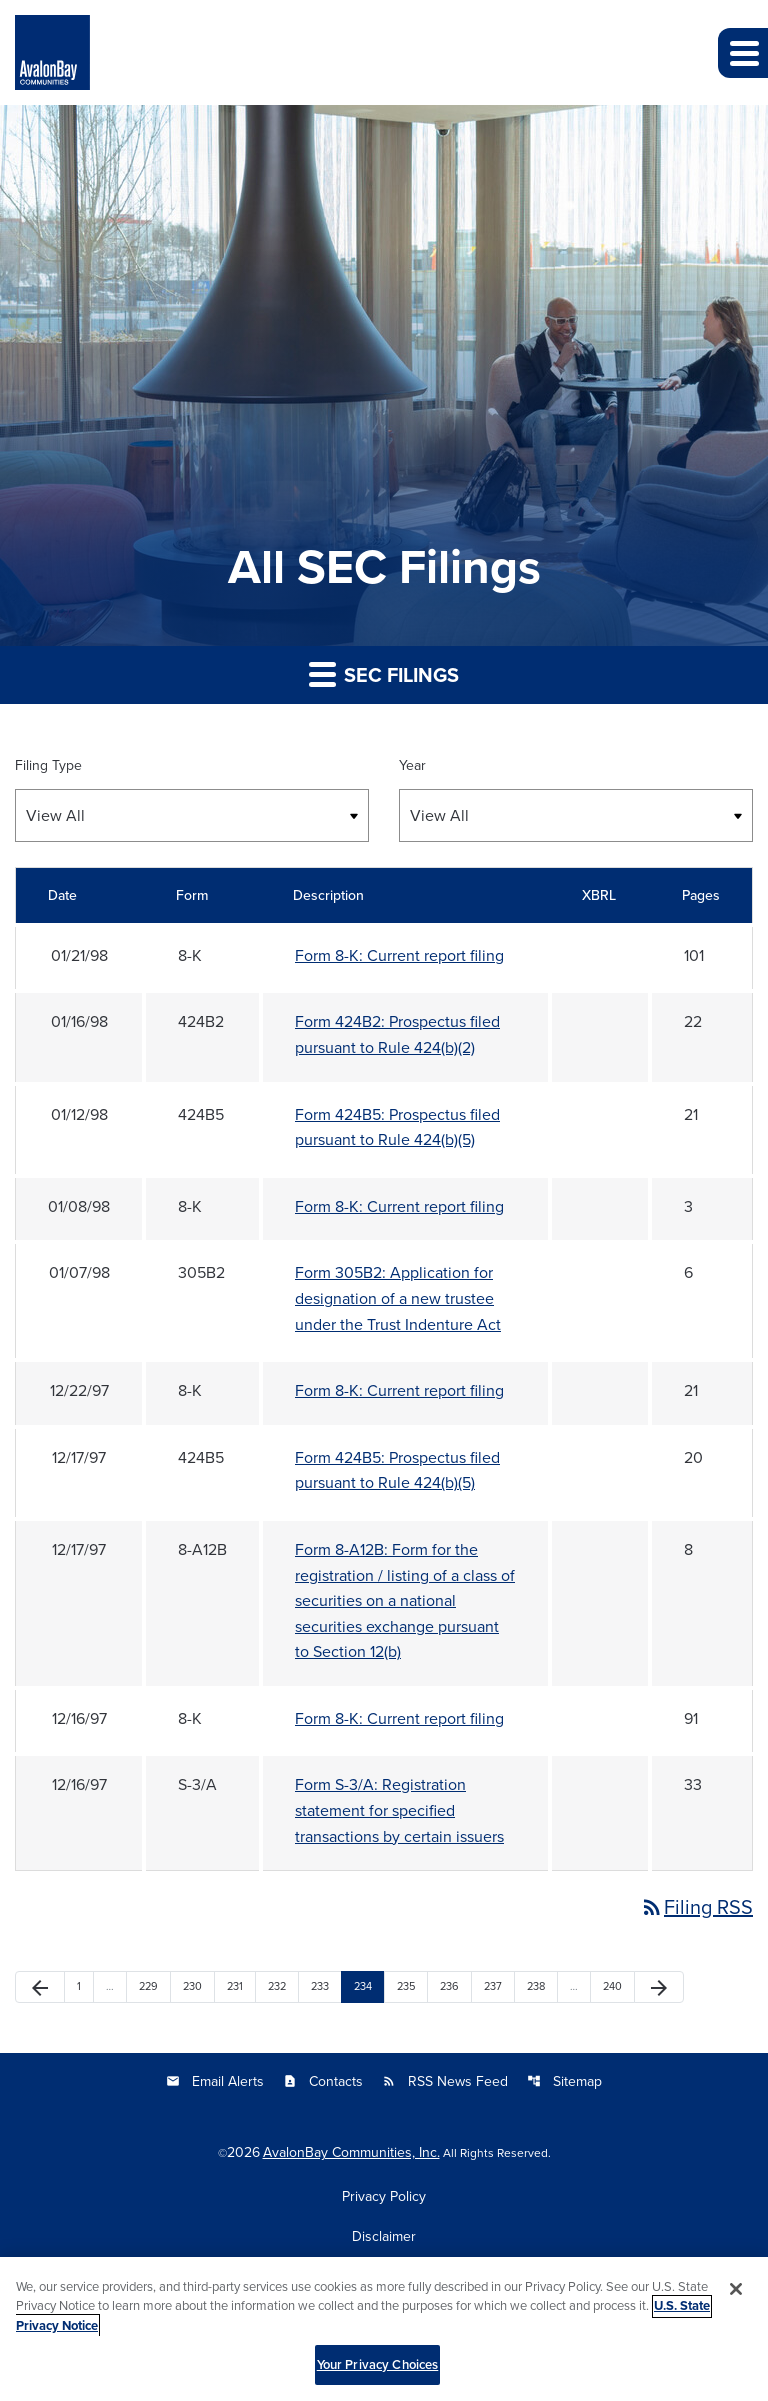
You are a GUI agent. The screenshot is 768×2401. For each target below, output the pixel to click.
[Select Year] (576, 815)
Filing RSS (696, 1906)
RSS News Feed (445, 2081)
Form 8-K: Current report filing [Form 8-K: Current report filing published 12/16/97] (399, 1718)
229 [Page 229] (150, 1986)
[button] (743, 53)
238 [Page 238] (538, 1986)
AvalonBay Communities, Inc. (351, 2152)
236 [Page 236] (451, 1986)
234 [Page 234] (365, 1986)
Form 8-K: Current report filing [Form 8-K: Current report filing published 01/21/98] (399, 955)
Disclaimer (384, 2236)
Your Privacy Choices (378, 2373)
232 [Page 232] (279, 1986)
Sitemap (564, 2081)
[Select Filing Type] (192, 815)
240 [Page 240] (614, 1986)
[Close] (736, 2297)
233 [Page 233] (322, 1986)
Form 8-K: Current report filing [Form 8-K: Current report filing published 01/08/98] (399, 1206)
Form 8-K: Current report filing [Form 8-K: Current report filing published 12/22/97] (399, 1390)
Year (412, 765)
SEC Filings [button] (384, 674)
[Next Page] (659, 1987)
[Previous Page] (40, 1987)
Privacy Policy (384, 2196)
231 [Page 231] (238, 1986)
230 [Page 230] (194, 1986)
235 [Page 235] (408, 1986)
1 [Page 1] (85, 1986)
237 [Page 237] (495, 1986)
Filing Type (48, 765)
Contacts (323, 2081)
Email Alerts (215, 2081)
